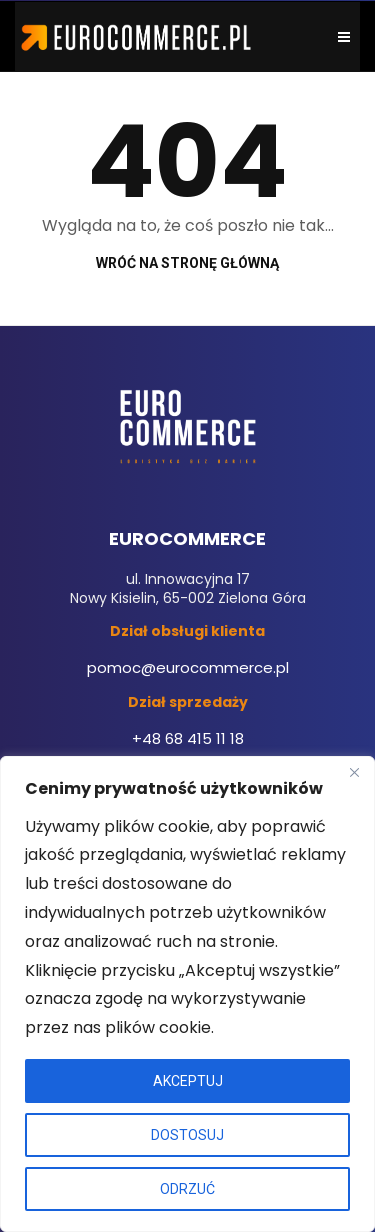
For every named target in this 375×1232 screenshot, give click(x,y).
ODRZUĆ (187, 1189)
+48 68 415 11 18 (188, 738)
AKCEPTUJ (188, 1081)
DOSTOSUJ (187, 1135)
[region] (187, 994)
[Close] (354, 773)
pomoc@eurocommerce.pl (188, 667)
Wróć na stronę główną (187, 263)
